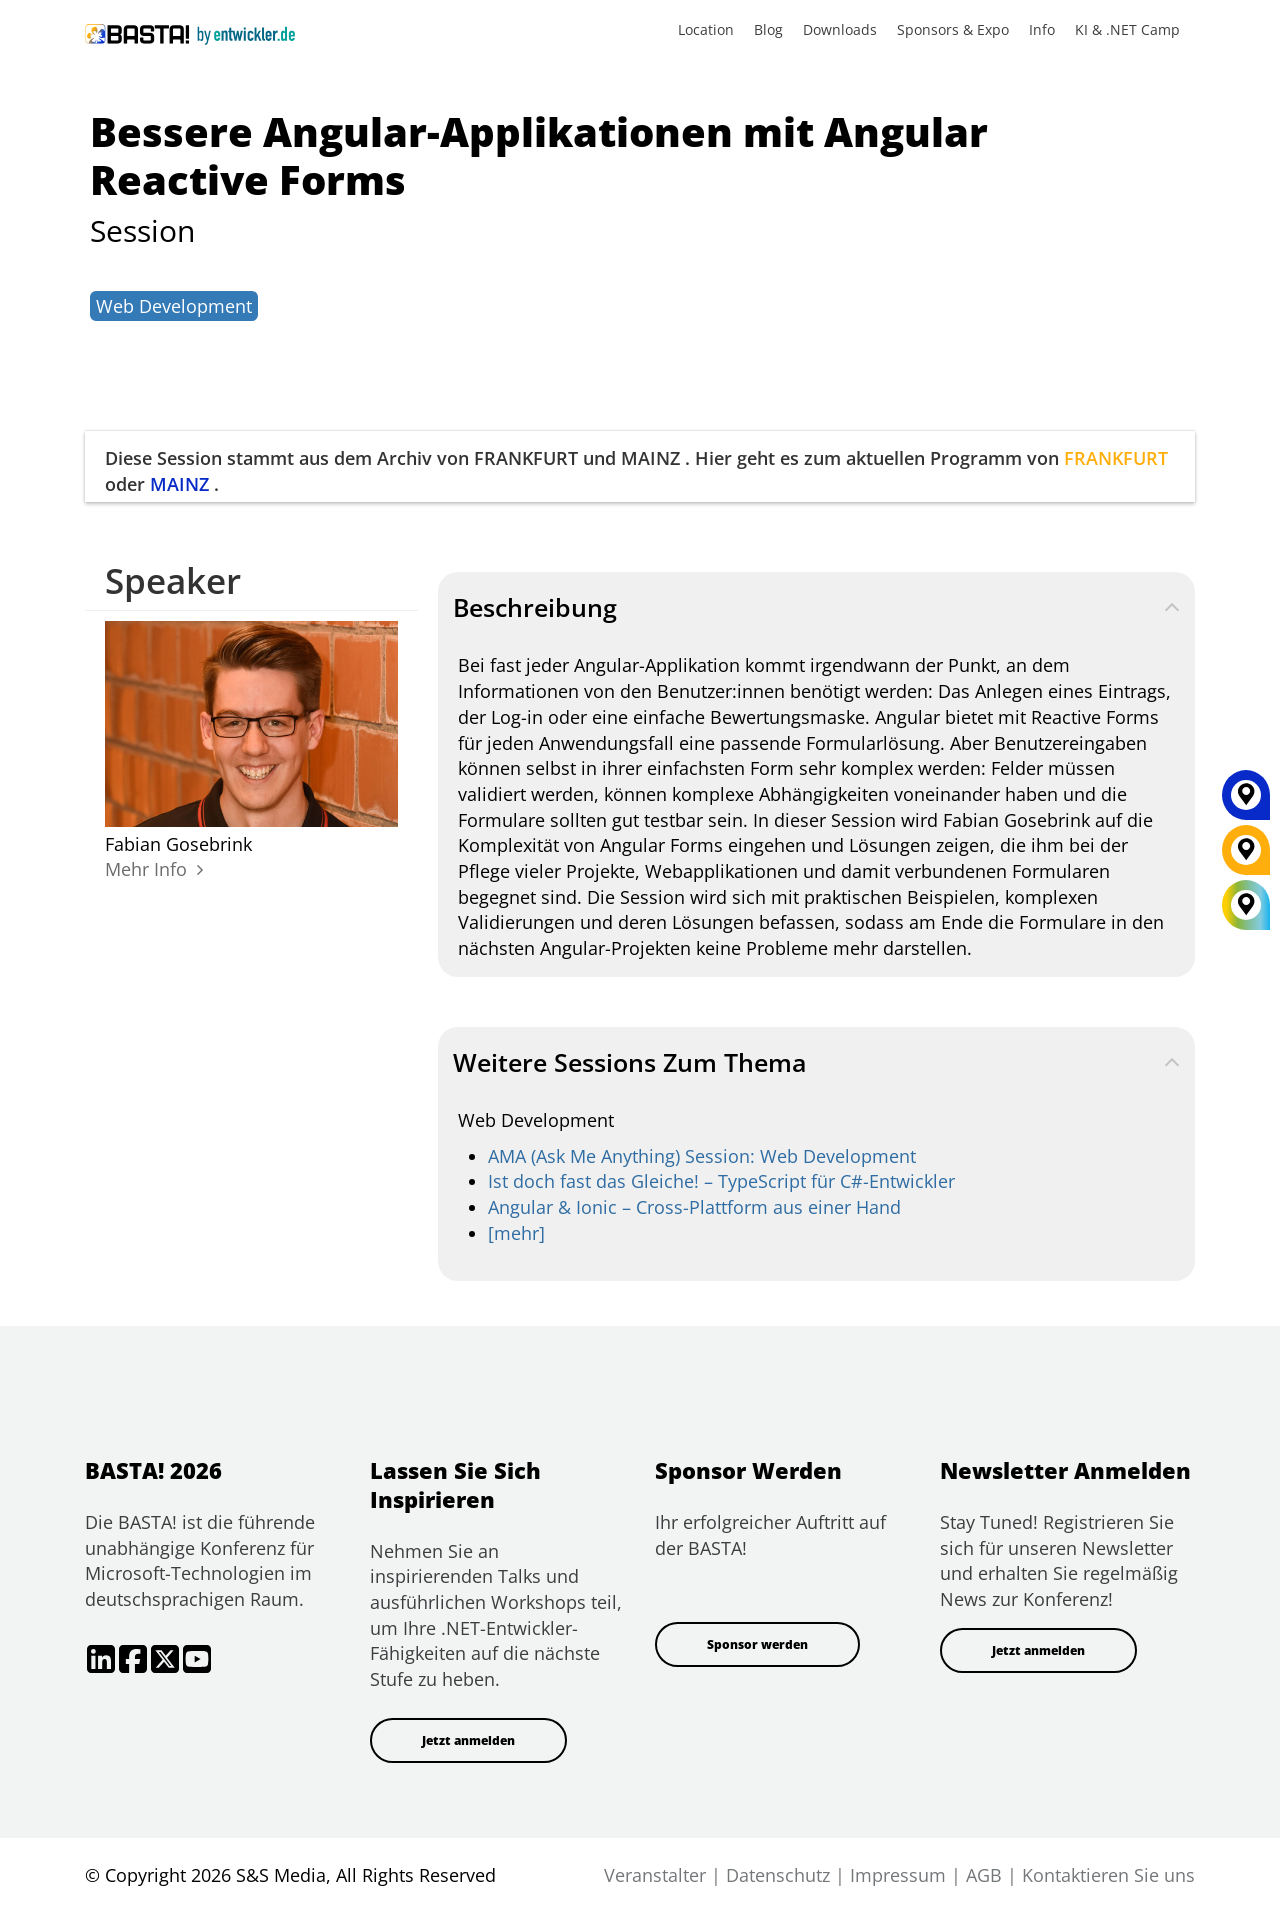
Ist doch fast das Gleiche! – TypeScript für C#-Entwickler (721, 1181)
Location (706, 29)
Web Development (174, 306)
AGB (984, 1875)
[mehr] (516, 1233)
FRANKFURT (1116, 458)
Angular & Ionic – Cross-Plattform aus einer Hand (694, 1207)
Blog (768, 29)
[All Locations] (1246, 904)
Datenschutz (778, 1875)
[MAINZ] (1246, 802)
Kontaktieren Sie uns (1108, 1875)
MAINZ (179, 484)
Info (1042, 29)
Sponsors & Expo (953, 29)
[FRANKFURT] (1246, 857)
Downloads (840, 29)
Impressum (898, 1875)
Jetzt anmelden (468, 1740)
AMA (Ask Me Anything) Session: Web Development (702, 1156)
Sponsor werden (757, 1644)
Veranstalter (655, 1875)
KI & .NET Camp (1127, 29)
